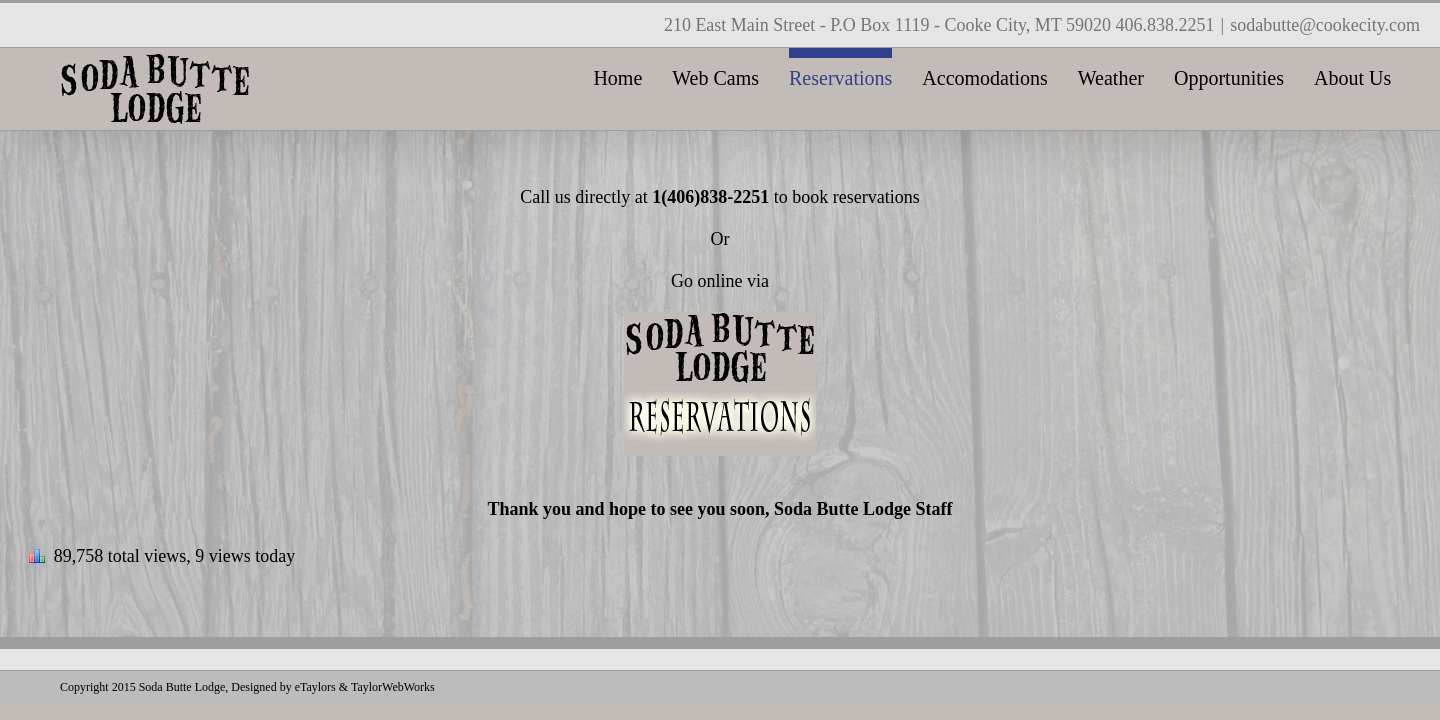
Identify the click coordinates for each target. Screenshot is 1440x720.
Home (617, 78)
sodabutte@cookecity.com (1325, 25)
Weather (1111, 78)
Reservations (840, 78)
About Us (1352, 78)
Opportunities (1229, 78)
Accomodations (985, 78)
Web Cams (715, 78)
